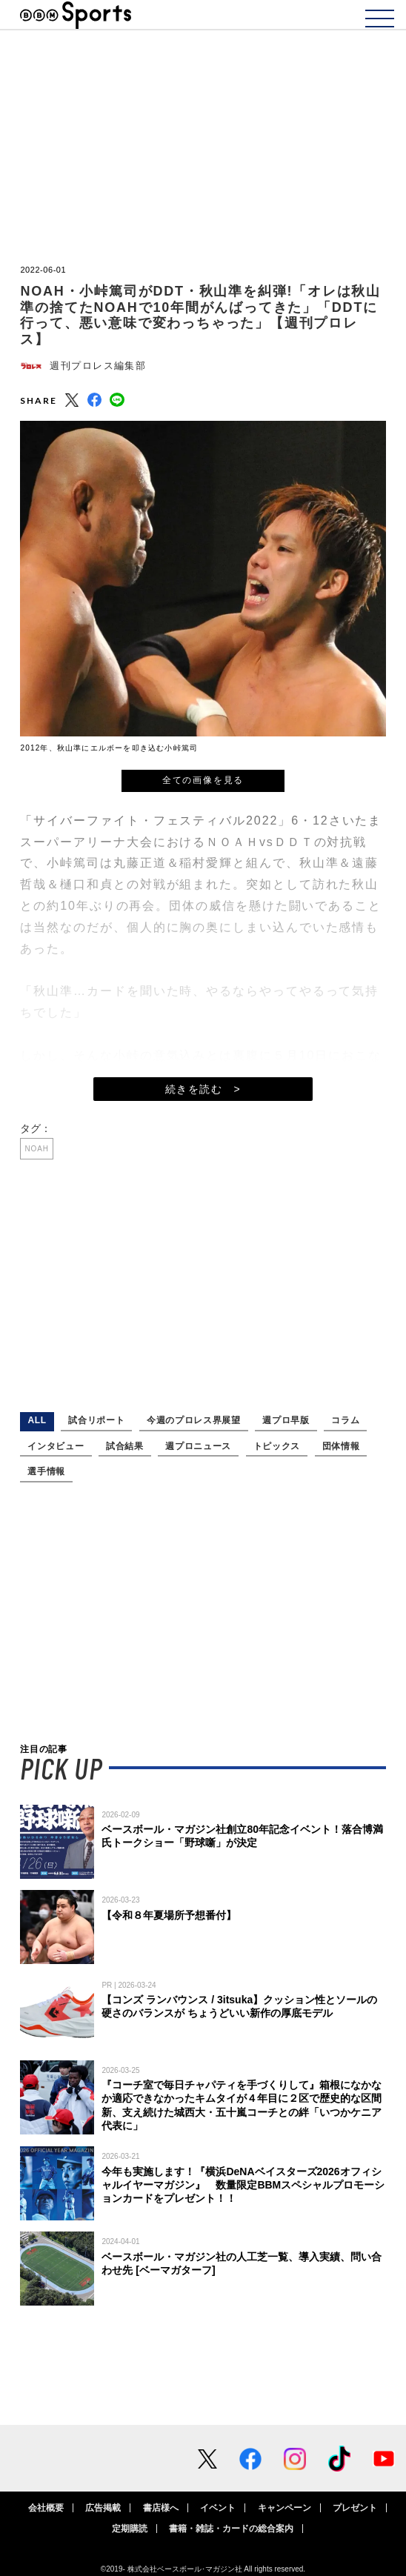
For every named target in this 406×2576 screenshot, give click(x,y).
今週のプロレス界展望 (194, 1420)
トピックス (276, 1446)
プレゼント (355, 2507)
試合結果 (125, 1446)
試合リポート (96, 1420)
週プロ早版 (285, 1420)
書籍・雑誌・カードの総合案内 (231, 2528)
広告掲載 (103, 2507)
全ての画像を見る (203, 780)
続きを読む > (203, 1089)
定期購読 (129, 2528)
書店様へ (161, 2507)
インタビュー (55, 1446)
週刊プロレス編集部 (98, 365)
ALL (36, 1420)
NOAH (36, 1149)
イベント (218, 2507)
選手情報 (46, 1471)
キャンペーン (284, 2507)
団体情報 (341, 1446)
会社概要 (46, 2507)
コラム (345, 1420)
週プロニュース (198, 1446)
